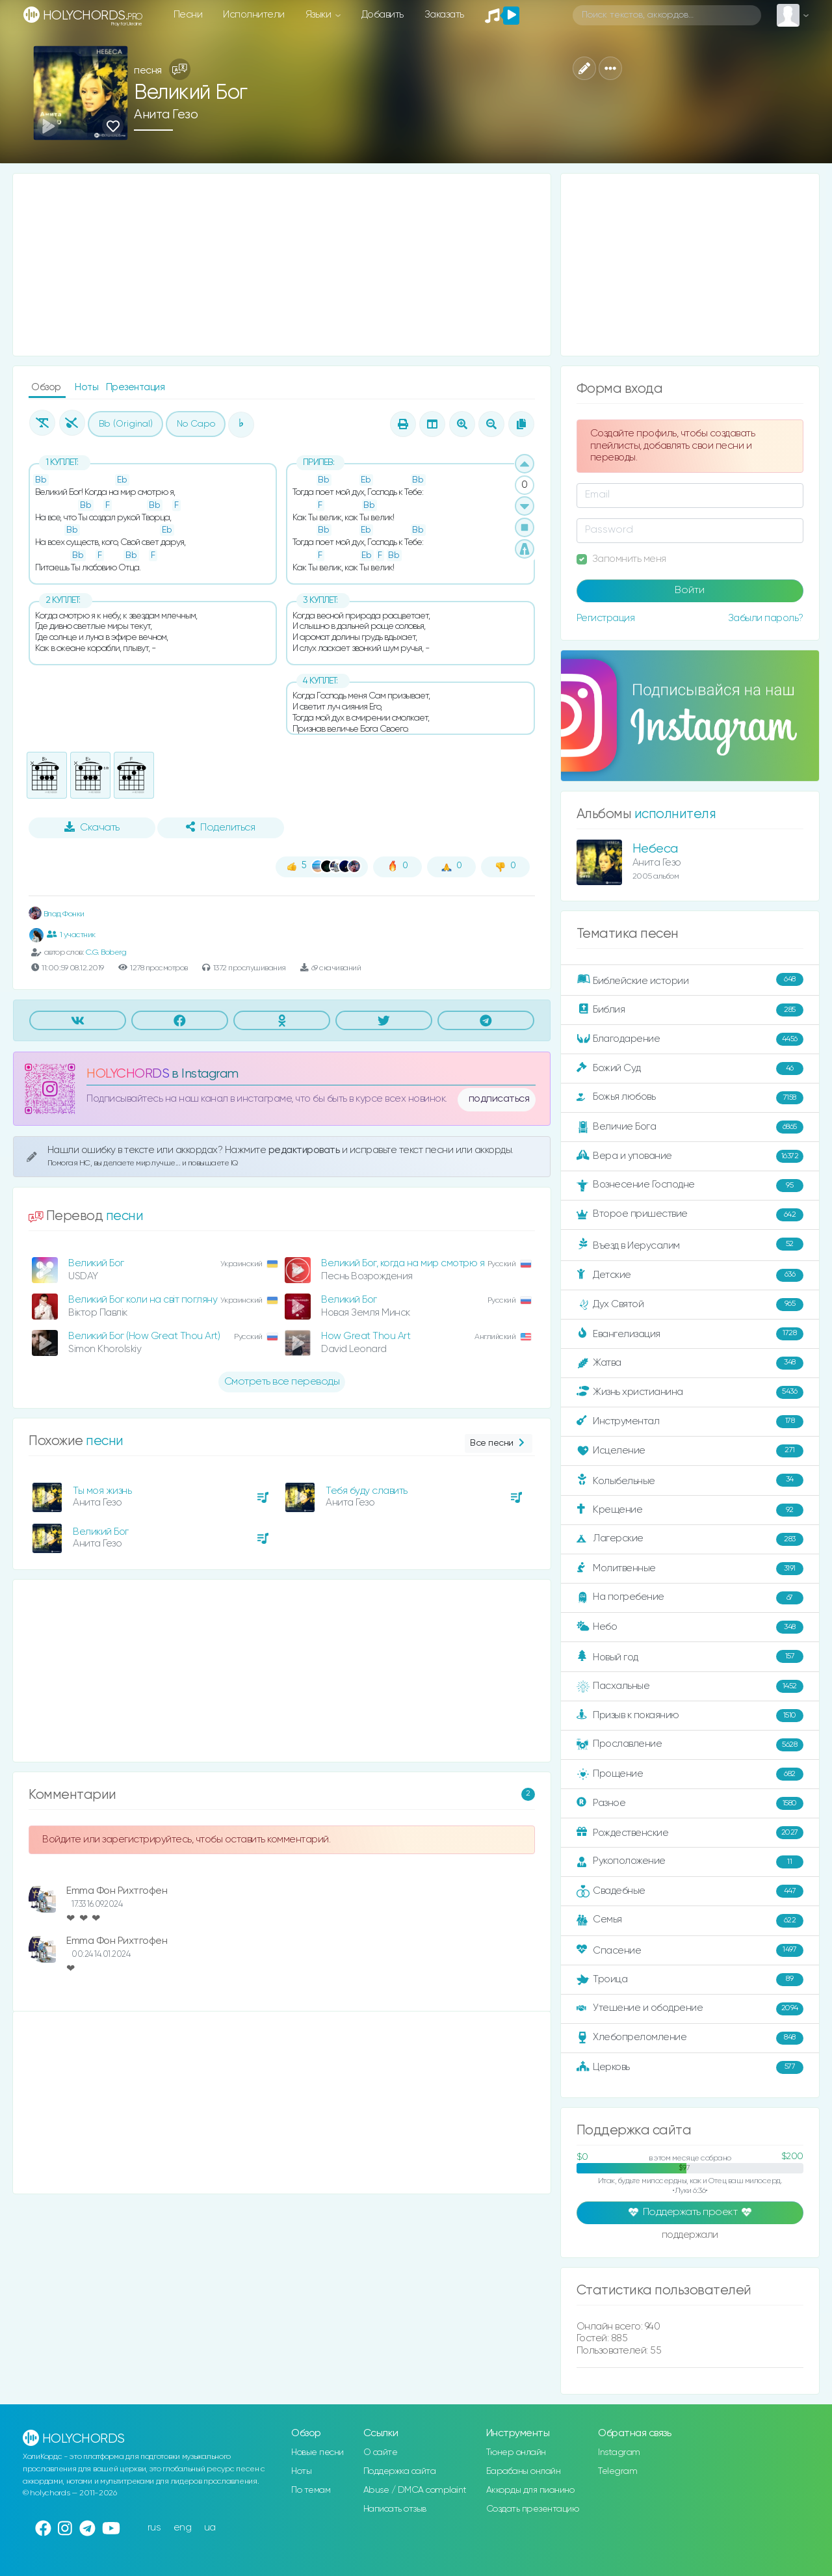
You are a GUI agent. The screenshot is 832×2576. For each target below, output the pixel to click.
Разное (690, 1803)
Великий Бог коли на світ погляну (142, 1300)
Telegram (617, 2471)
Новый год (690, 1657)
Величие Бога (690, 1127)
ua (210, 2527)
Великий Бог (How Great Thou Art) (144, 1336)
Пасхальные (690, 1686)
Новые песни (317, 2452)
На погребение (690, 1597)
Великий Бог (349, 1300)
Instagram (619, 2452)
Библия (690, 1009)
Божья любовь (690, 1097)
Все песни (498, 1443)
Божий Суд (690, 1068)
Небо (690, 1627)
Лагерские (690, 1539)
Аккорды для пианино (530, 2490)
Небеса (655, 849)
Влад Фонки (56, 914)
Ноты (88, 387)
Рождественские (690, 1832)
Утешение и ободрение (690, 2008)
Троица (690, 1979)
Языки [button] (319, 15)
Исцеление (690, 1450)
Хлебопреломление (690, 2038)
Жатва (690, 1363)
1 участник (71, 934)
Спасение (690, 1950)
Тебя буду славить (367, 1491)
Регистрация (606, 618)
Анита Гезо (166, 115)
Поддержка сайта (399, 2471)
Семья (690, 1920)
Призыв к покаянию (690, 1715)
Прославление (690, 1744)
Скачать (92, 827)
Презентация (135, 387)
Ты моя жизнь (102, 1491)
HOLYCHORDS (127, 1074)
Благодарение (690, 1039)
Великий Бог (96, 1263)
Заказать (444, 15)
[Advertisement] (282, 265)
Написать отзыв (394, 2509)
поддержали (690, 2236)
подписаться (499, 1099)
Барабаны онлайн (523, 2471)
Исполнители (254, 15)
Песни (188, 15)
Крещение (690, 1510)
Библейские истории (690, 980)
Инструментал (690, 1421)
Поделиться (220, 827)
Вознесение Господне (690, 1185)
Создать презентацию (532, 2509)
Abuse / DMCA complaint (415, 2490)
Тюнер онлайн (516, 2452)
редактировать (305, 1150)
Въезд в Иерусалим (690, 1245)
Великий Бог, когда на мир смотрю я (402, 1263)
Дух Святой (690, 1304)
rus (154, 2527)
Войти (690, 590)
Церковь (690, 2067)
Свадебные (690, 1891)
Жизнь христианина (690, 1392)
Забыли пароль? (765, 618)
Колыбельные (690, 1480)
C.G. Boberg (106, 952)
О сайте (380, 2452)
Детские (690, 1275)
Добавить (382, 15)
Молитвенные (690, 1568)
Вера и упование (690, 1156)
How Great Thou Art (365, 1336)
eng (183, 2527)
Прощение (690, 1774)
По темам (310, 2490)
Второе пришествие (690, 1214)
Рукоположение (690, 1861)
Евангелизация (690, 1333)
